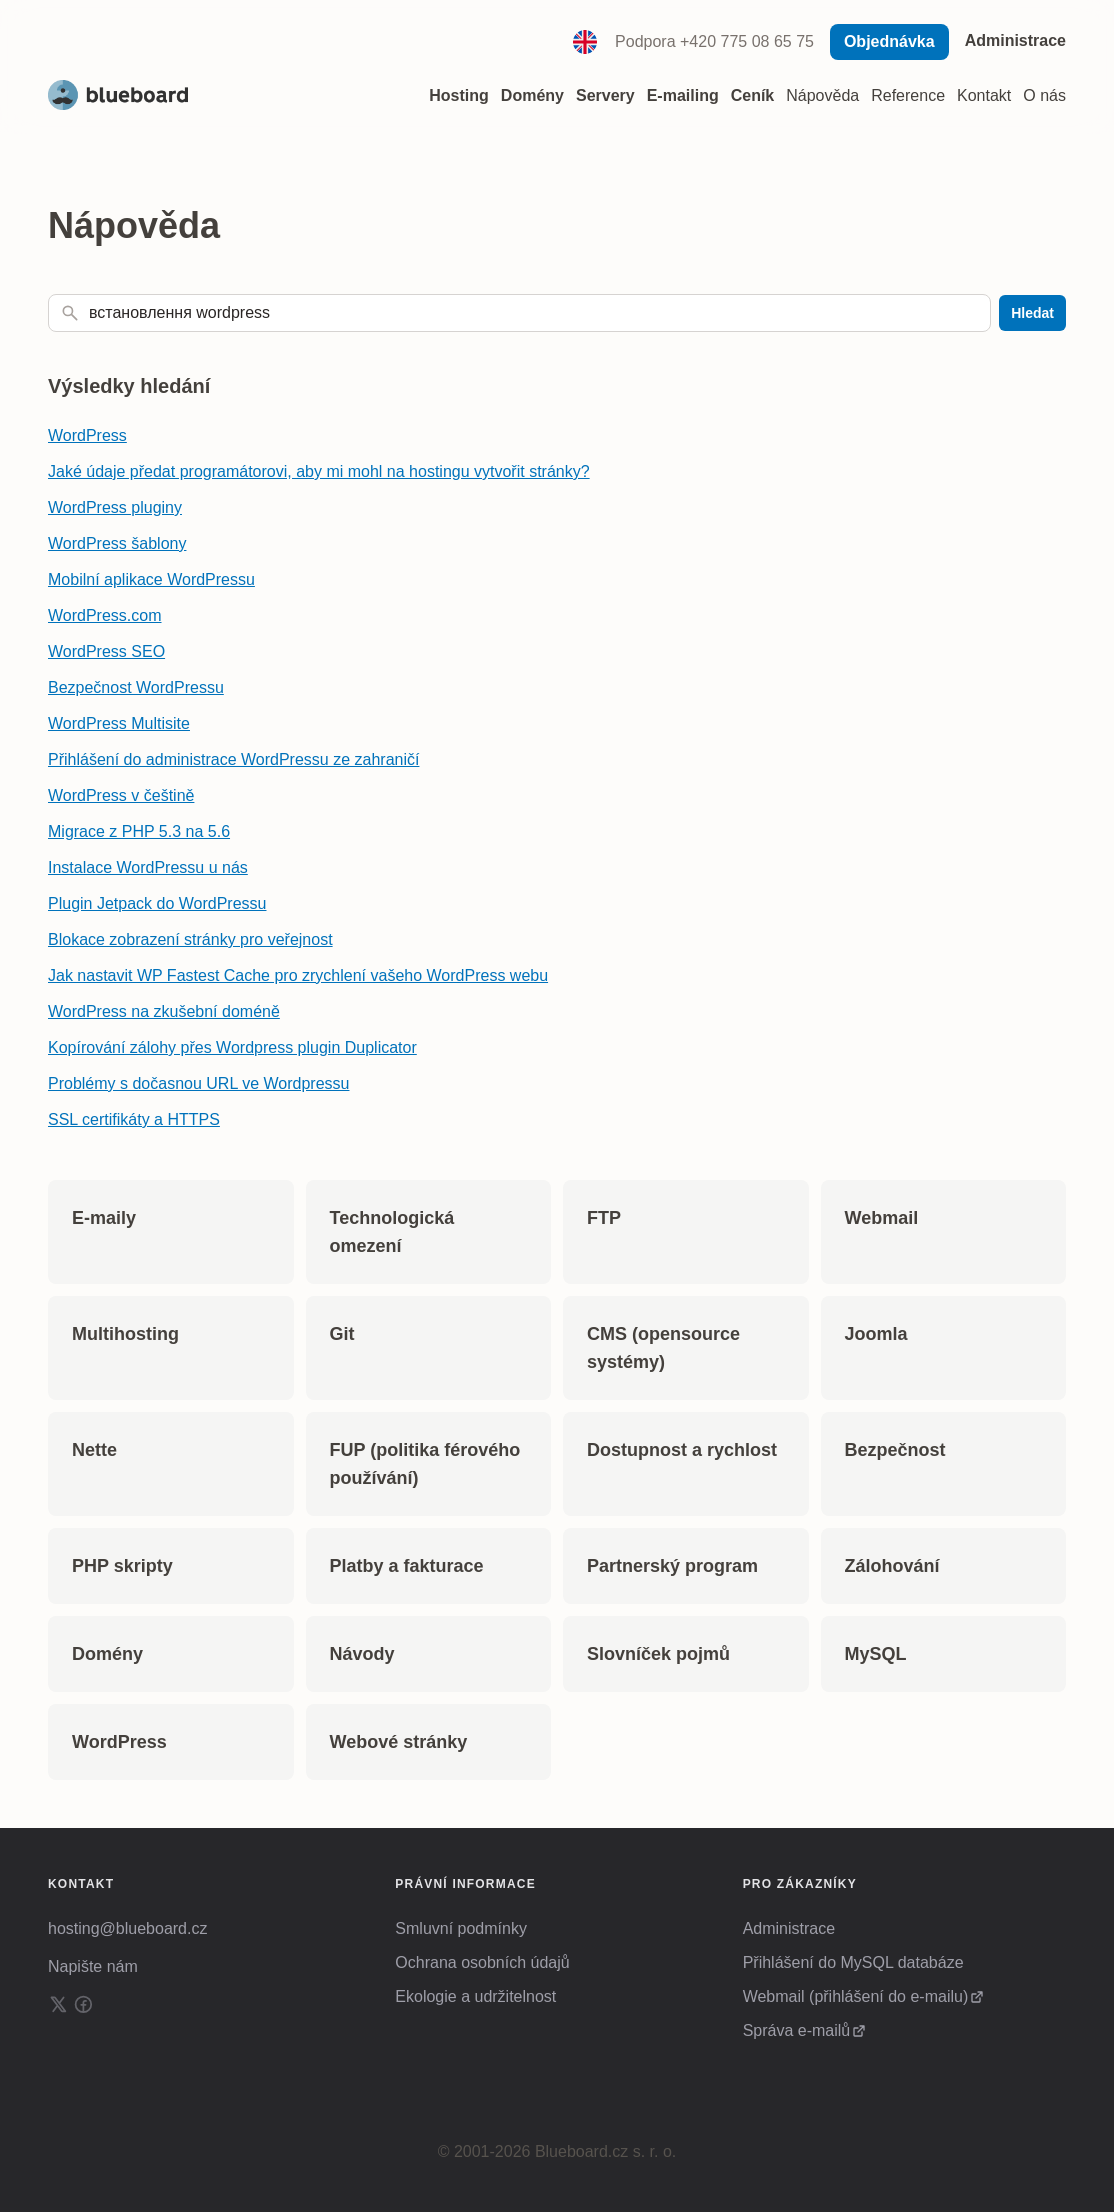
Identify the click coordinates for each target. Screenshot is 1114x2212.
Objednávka (889, 41)
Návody (362, 1654)
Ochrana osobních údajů (482, 1962)
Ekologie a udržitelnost (475, 1996)
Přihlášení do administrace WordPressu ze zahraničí (233, 759)
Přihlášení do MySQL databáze (853, 1962)
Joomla (876, 1334)
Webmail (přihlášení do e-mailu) (856, 1996)
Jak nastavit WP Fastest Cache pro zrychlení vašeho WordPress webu (298, 975)
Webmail (882, 1218)
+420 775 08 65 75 (747, 41)
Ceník (753, 95)
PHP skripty (122, 1566)
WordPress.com (105, 615)
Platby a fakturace (407, 1566)
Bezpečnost (895, 1450)
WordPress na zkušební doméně (164, 1011)
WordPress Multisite (119, 723)
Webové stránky (399, 1742)
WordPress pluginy (115, 507)
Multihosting (125, 1334)
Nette (94, 1450)
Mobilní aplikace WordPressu (151, 579)
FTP (604, 1218)
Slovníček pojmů (658, 1654)
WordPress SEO (106, 651)
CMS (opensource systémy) (663, 1348)
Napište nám (93, 1966)
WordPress (87, 435)
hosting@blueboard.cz (127, 1928)
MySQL (876, 1654)
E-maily (104, 1218)
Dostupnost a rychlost (682, 1450)
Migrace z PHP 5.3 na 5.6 (139, 831)
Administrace (1015, 40)
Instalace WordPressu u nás (148, 867)
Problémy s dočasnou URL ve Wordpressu (198, 1083)
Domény (107, 1654)
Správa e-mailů (797, 2030)
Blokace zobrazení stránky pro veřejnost (190, 939)
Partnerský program (672, 1566)
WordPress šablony (117, 543)
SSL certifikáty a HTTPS (134, 1119)
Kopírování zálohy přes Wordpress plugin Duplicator (232, 1047)
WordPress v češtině (121, 795)
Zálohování (892, 1566)
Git (342, 1334)
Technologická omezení (392, 1232)
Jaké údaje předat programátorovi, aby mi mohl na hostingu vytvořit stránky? (319, 471)
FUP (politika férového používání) (425, 1464)
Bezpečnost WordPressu (136, 687)
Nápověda (822, 95)
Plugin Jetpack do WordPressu (157, 903)
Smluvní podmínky (461, 1928)
